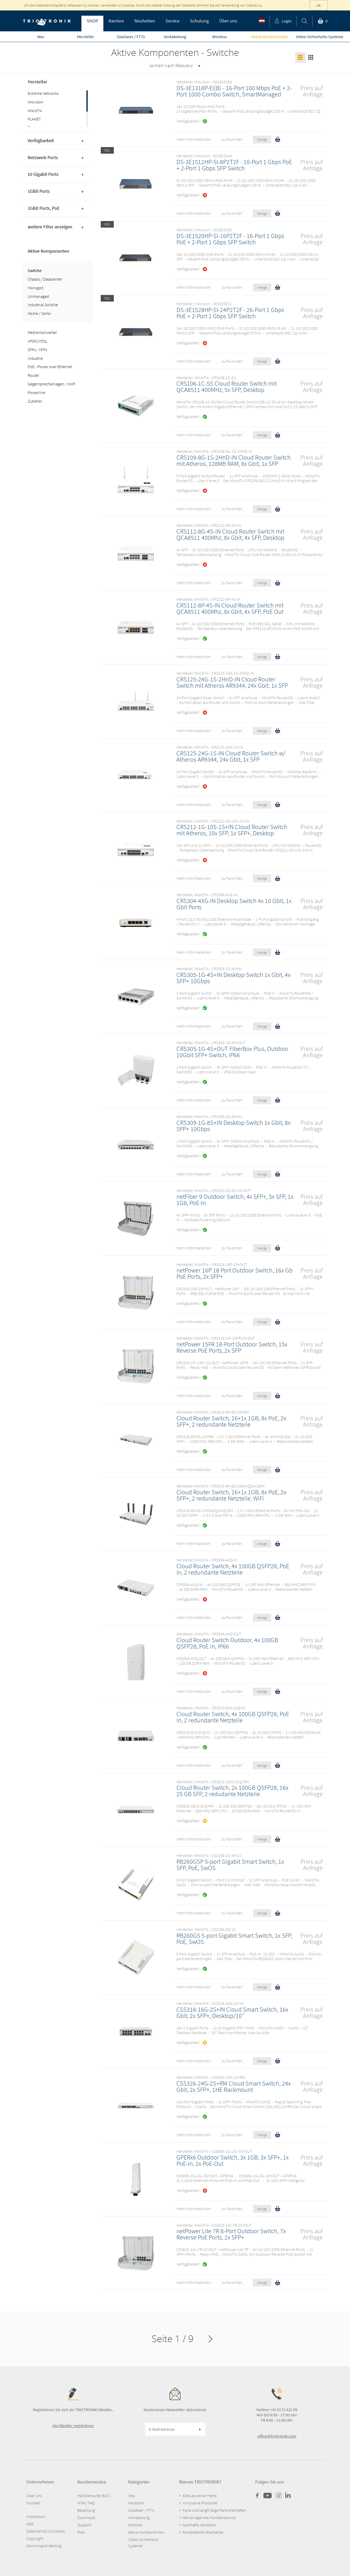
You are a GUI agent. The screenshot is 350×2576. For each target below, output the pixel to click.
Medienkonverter (42, 332)
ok (318, 5)
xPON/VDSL (37, 341)
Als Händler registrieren (73, 2425)
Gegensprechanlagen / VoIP (51, 383)
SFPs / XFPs (37, 349)
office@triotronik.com (276, 2436)
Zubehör (35, 401)
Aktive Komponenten (48, 251)
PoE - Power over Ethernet (50, 366)
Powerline (36, 392)
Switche (34, 270)
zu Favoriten (232, 139)
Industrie (35, 358)
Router (33, 375)
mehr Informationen (193, 139)
